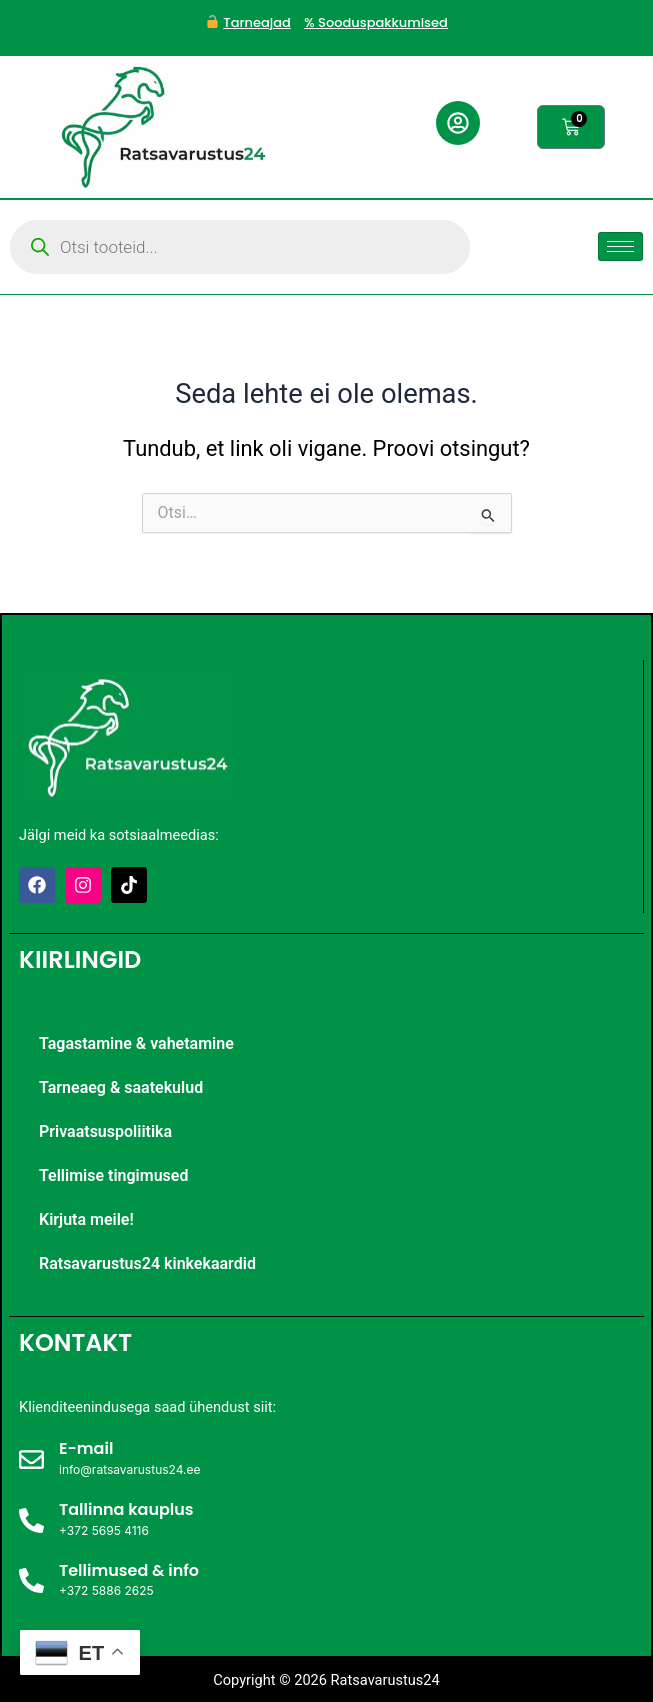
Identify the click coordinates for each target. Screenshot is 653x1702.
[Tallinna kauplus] (31, 1520)
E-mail (86, 1448)
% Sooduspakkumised (376, 22)
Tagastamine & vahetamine (136, 1043)
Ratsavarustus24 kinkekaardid (147, 1263)
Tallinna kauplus (126, 1509)
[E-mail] (31, 1459)
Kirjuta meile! (86, 1219)
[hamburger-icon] (620, 246)
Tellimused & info (129, 1570)
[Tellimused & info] (31, 1580)
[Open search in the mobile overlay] (240, 247)
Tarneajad (256, 22)
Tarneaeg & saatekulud (121, 1087)
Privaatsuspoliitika (105, 1131)
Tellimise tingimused (113, 1175)
